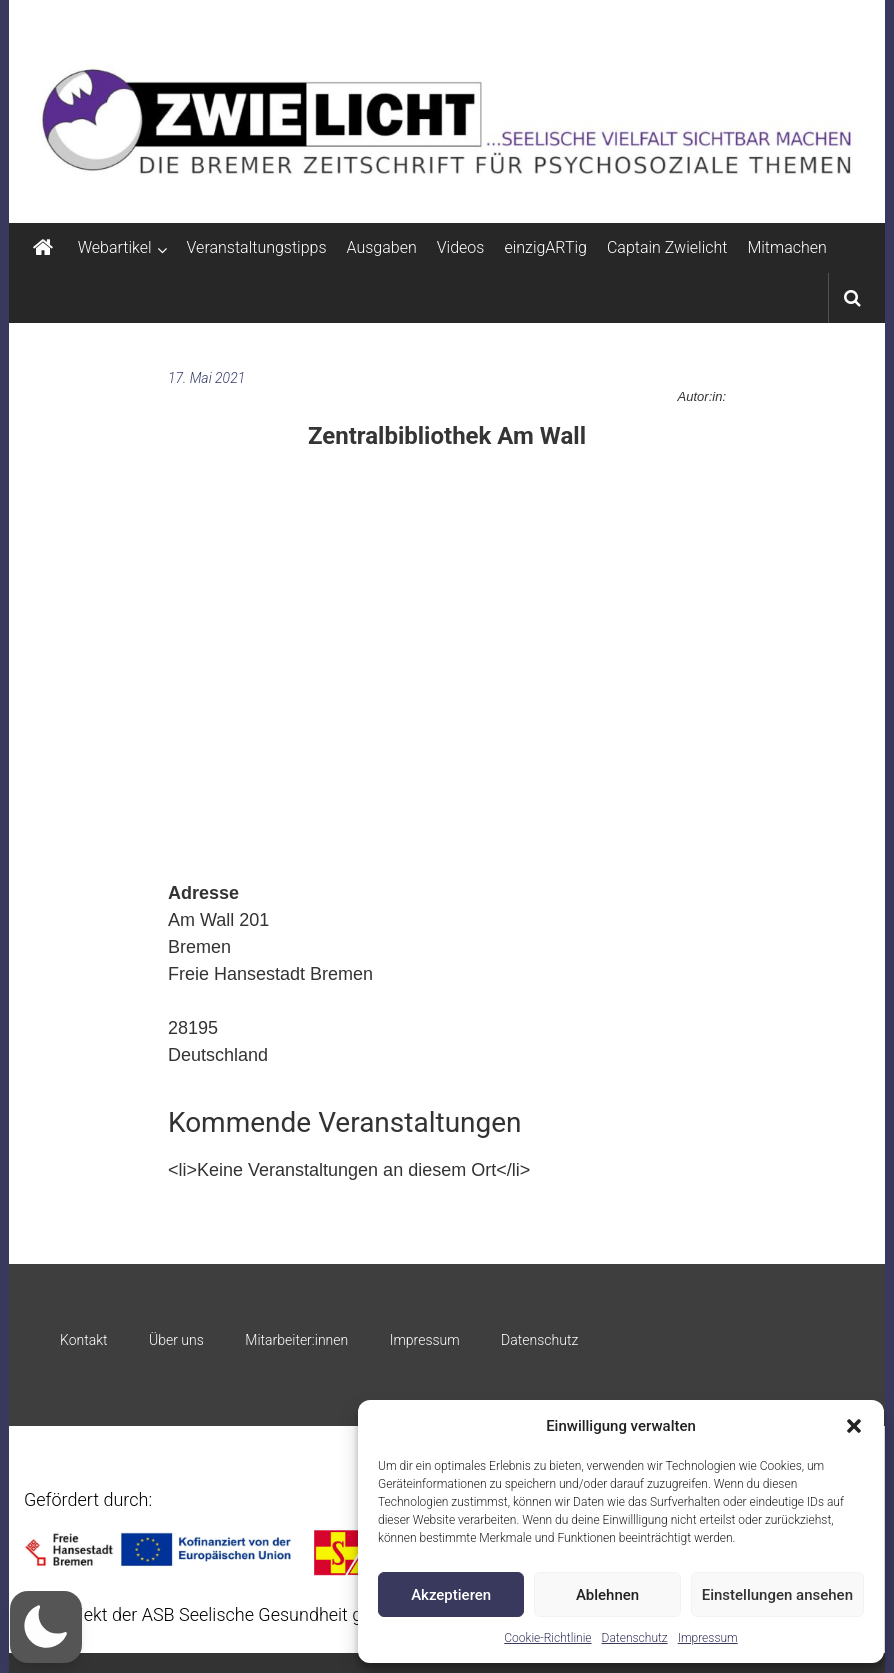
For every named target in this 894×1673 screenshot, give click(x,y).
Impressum (708, 1638)
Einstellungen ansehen (777, 1595)
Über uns (176, 1340)
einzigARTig (545, 247)
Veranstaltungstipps (257, 247)
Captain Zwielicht (667, 247)
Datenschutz (635, 1638)
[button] (854, 1426)
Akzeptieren (451, 1595)
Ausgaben (382, 247)
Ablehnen (607, 1595)
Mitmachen (786, 247)
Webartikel (115, 247)
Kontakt (84, 1340)
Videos (461, 247)
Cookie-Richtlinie (547, 1638)
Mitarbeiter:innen (296, 1340)
